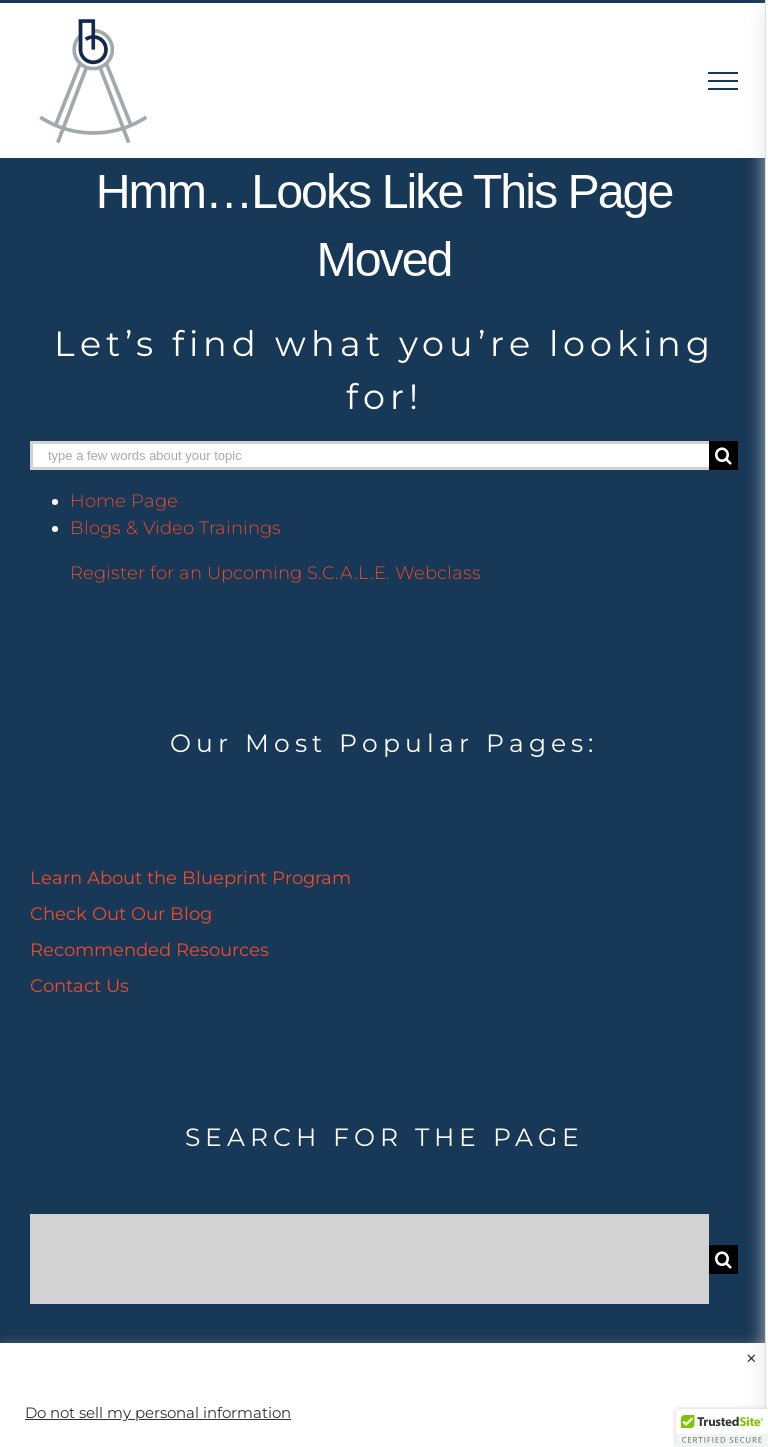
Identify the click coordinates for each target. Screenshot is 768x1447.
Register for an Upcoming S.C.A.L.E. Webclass (275, 573)
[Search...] (369, 1259)
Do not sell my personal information (158, 1413)
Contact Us (79, 986)
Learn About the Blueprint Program (190, 878)
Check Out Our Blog (121, 914)
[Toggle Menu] (723, 81)
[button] (722, 1428)
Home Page (124, 501)
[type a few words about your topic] (369, 455)
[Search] (723, 455)
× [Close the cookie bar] (751, 1359)
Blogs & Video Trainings (175, 528)
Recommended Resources (149, 950)
